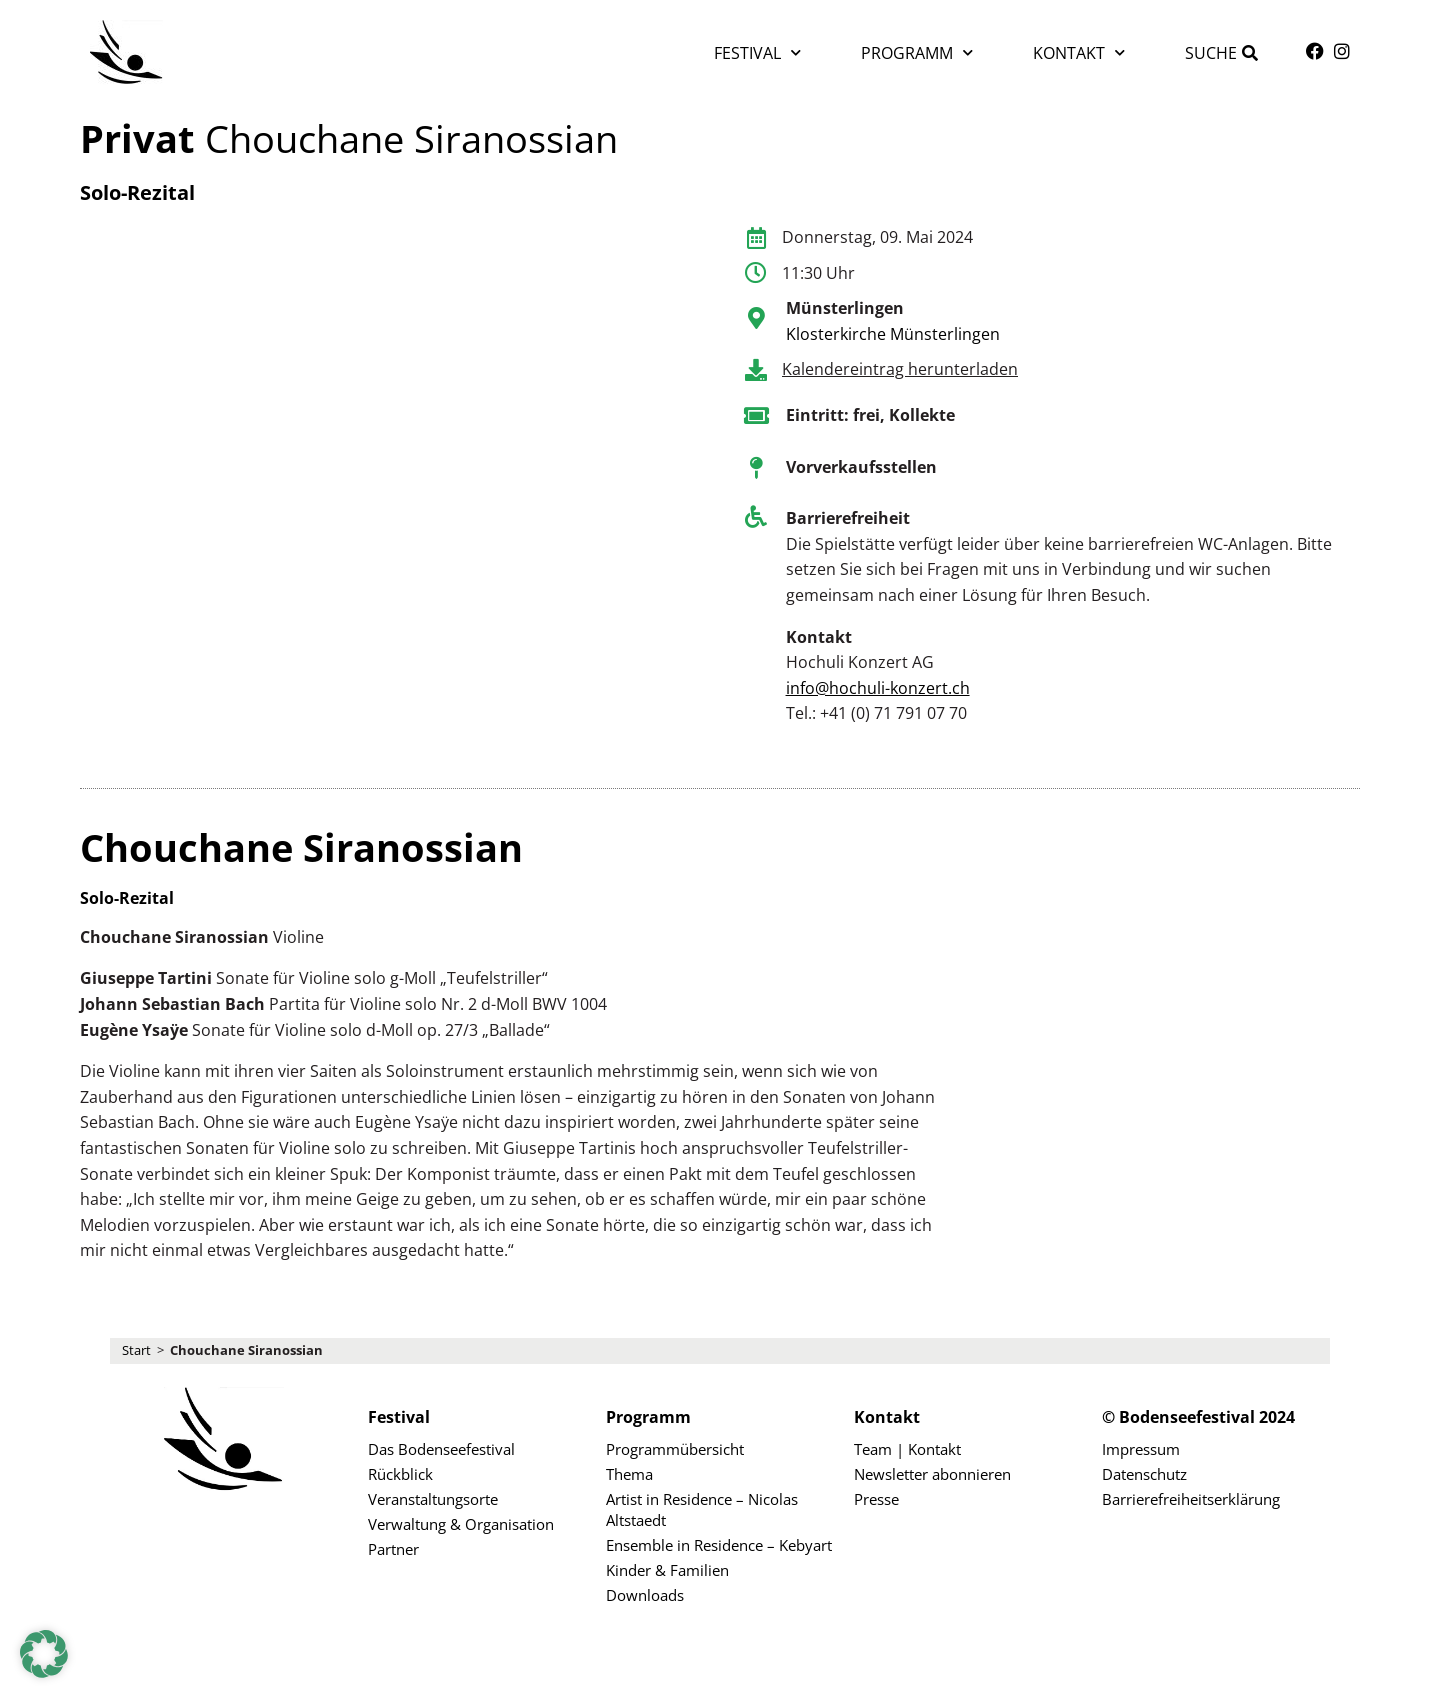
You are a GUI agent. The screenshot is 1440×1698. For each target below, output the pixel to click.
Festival (757, 52)
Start (136, 1350)
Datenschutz (1144, 1474)
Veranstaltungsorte (433, 1499)
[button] (44, 1654)
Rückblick (400, 1474)
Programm (917, 52)
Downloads (645, 1595)
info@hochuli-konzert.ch (878, 688)
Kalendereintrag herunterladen (900, 369)
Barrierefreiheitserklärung (1191, 1499)
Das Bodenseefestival (441, 1449)
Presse (876, 1499)
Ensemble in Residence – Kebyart (719, 1545)
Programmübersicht (675, 1449)
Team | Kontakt (907, 1449)
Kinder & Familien (667, 1570)
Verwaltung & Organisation (461, 1524)
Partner (393, 1549)
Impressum (1141, 1449)
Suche (1211, 53)
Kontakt (1079, 52)
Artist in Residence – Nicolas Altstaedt (702, 1509)
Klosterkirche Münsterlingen (893, 334)
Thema (629, 1474)
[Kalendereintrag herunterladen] (756, 370)
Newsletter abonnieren (932, 1474)
